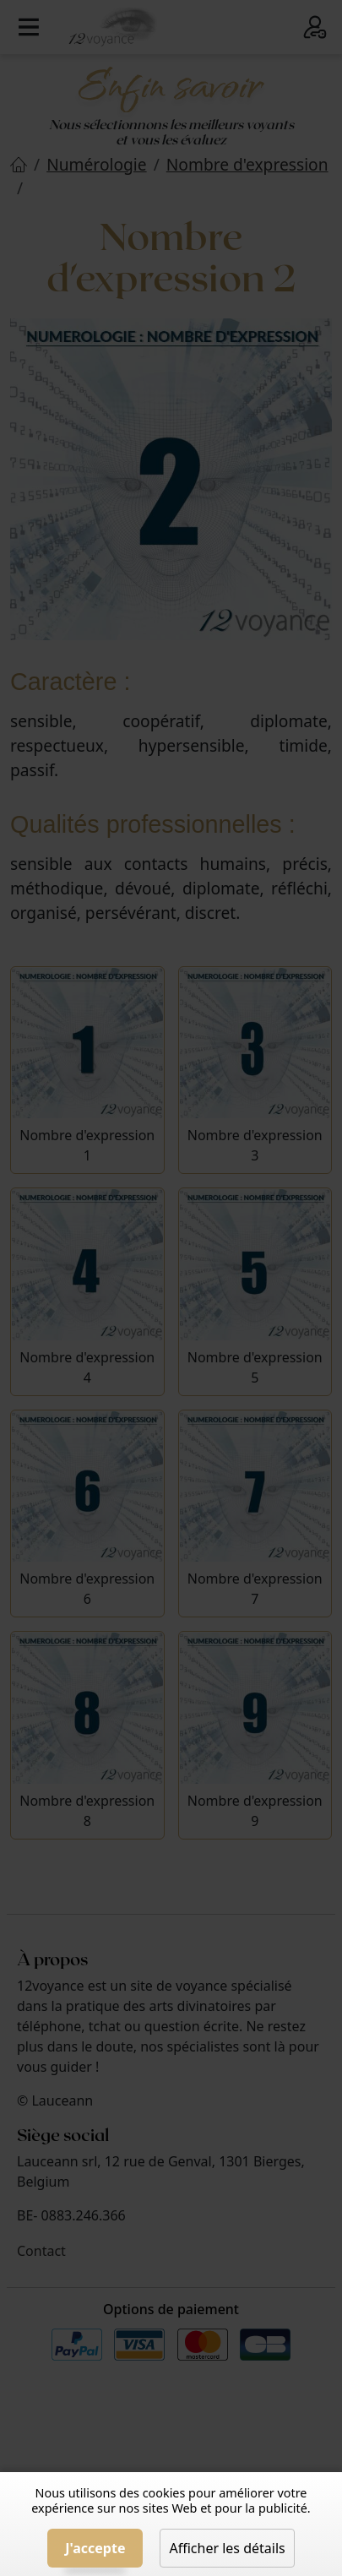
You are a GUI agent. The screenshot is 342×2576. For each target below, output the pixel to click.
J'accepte (95, 2548)
